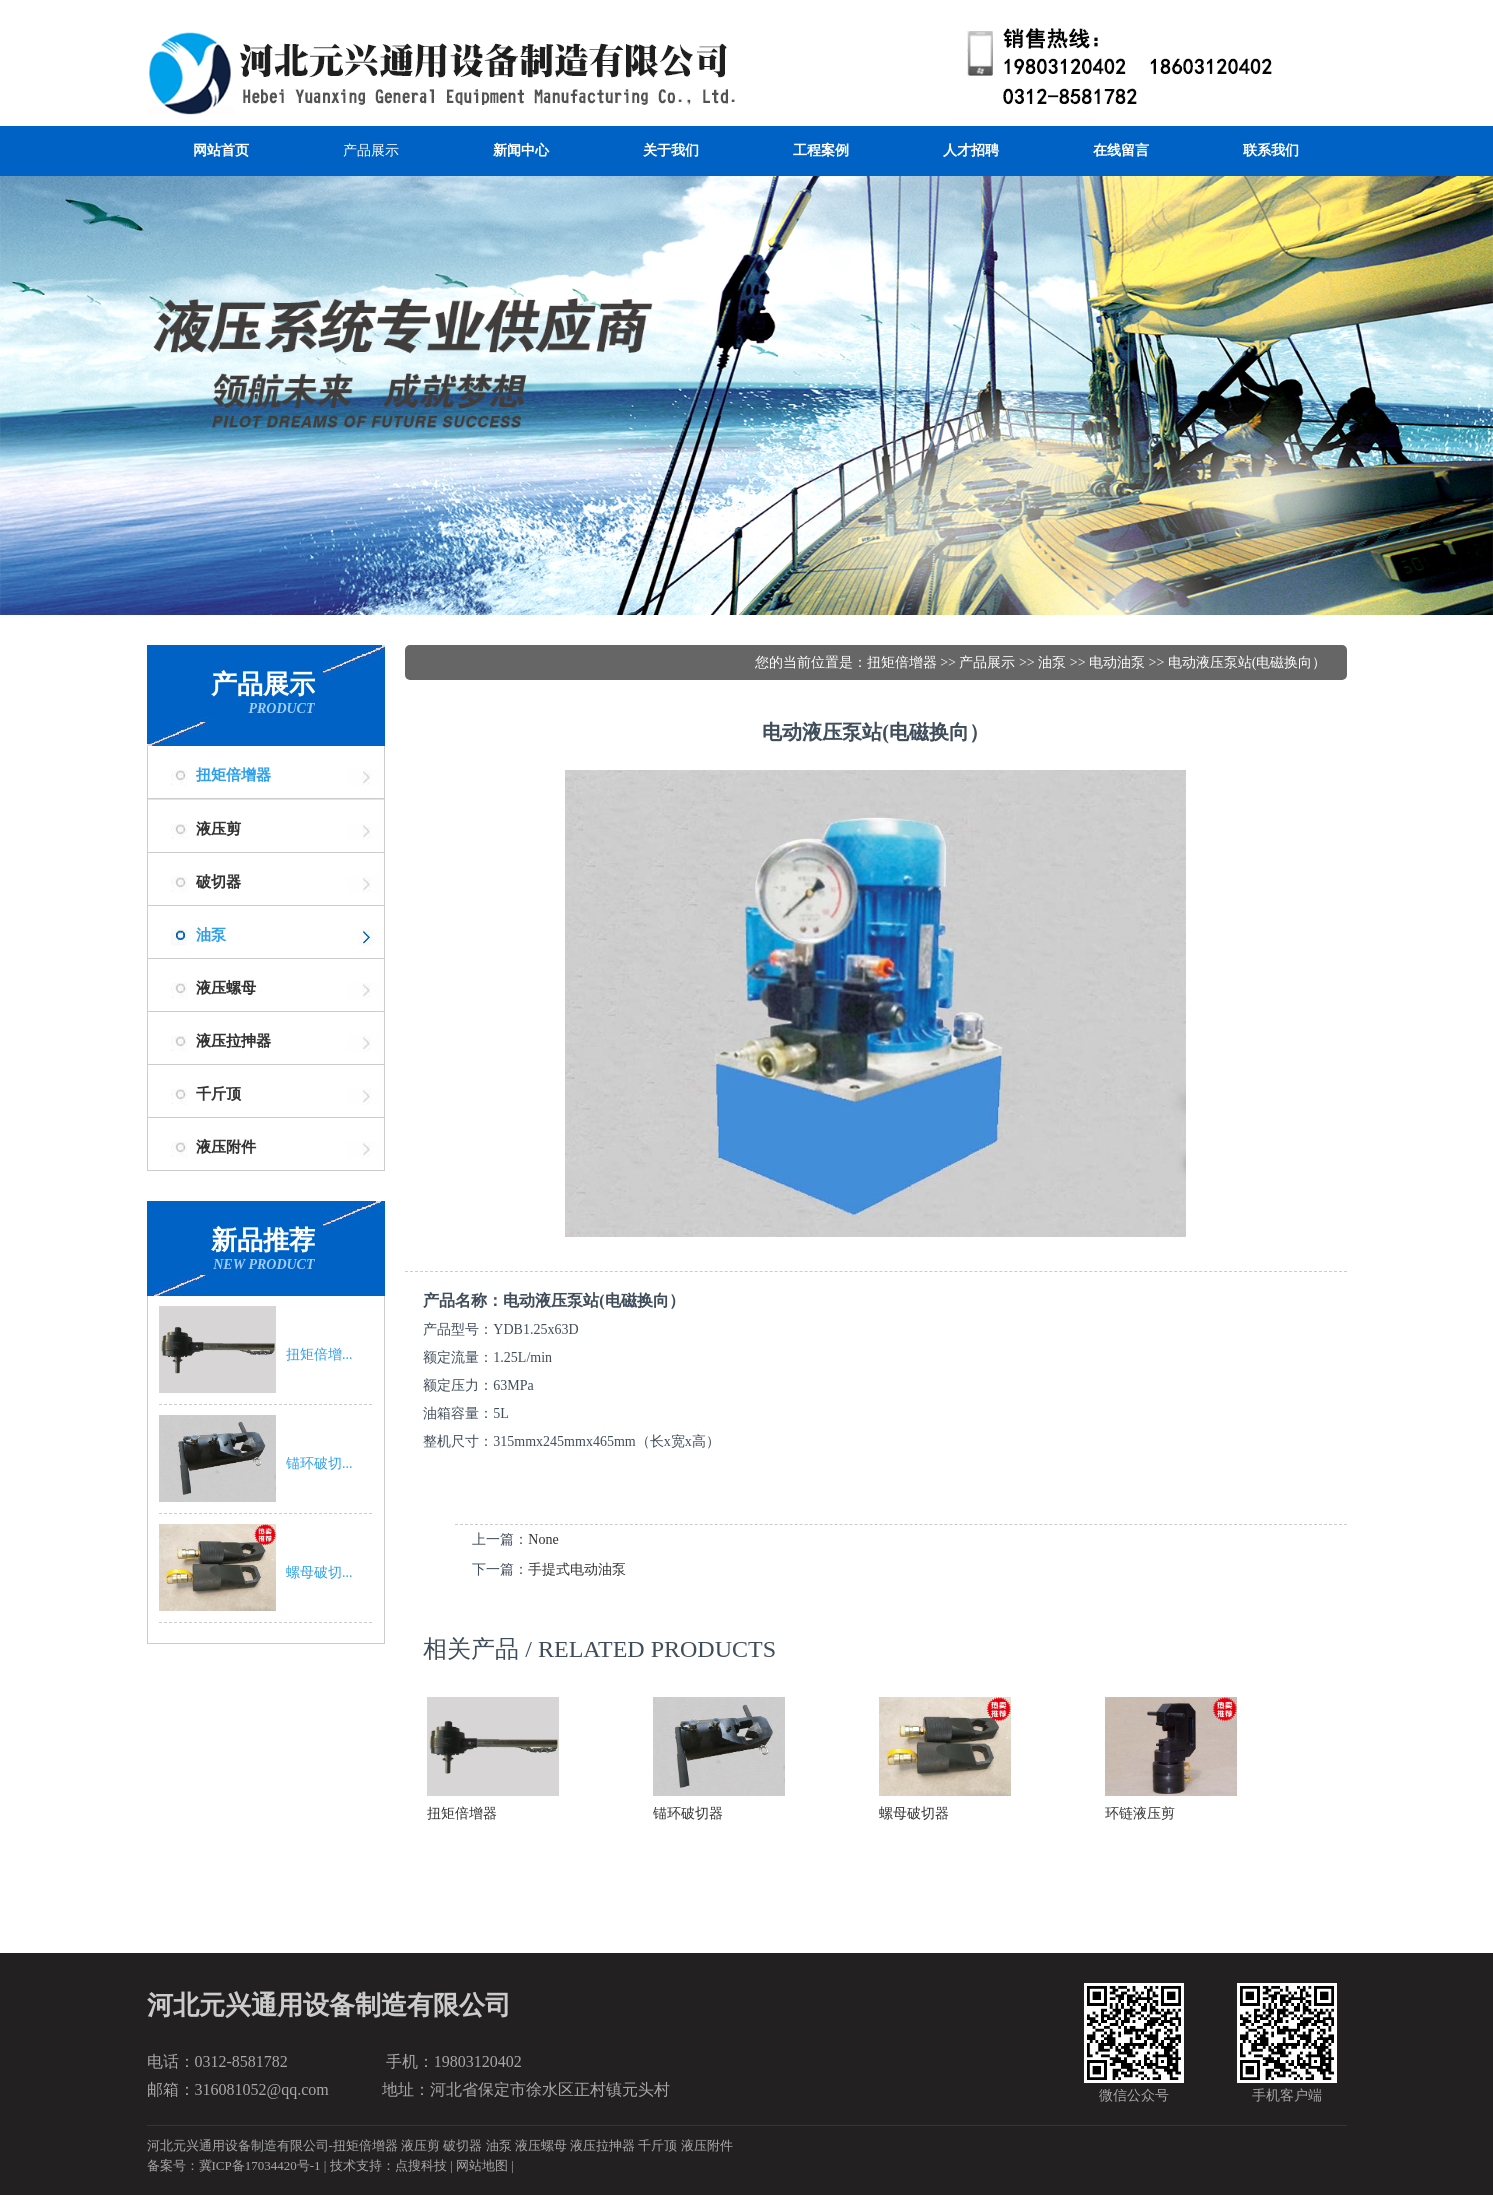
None (543, 1539)
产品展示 (371, 150)
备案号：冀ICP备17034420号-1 (234, 2165)
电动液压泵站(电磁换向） (1247, 662)
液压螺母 (541, 2145)
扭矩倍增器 (233, 775)
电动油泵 (1117, 662)
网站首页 (221, 150)
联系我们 (1271, 150)
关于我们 (671, 150)
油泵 (211, 935)
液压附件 (707, 2145)
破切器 (462, 2145)
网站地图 (482, 2165)
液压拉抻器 (602, 2145)
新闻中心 (521, 150)
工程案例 (821, 150)
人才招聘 (971, 150)
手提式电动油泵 (577, 1569)
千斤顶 (657, 2145)
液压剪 (420, 2145)
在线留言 (1121, 150)
